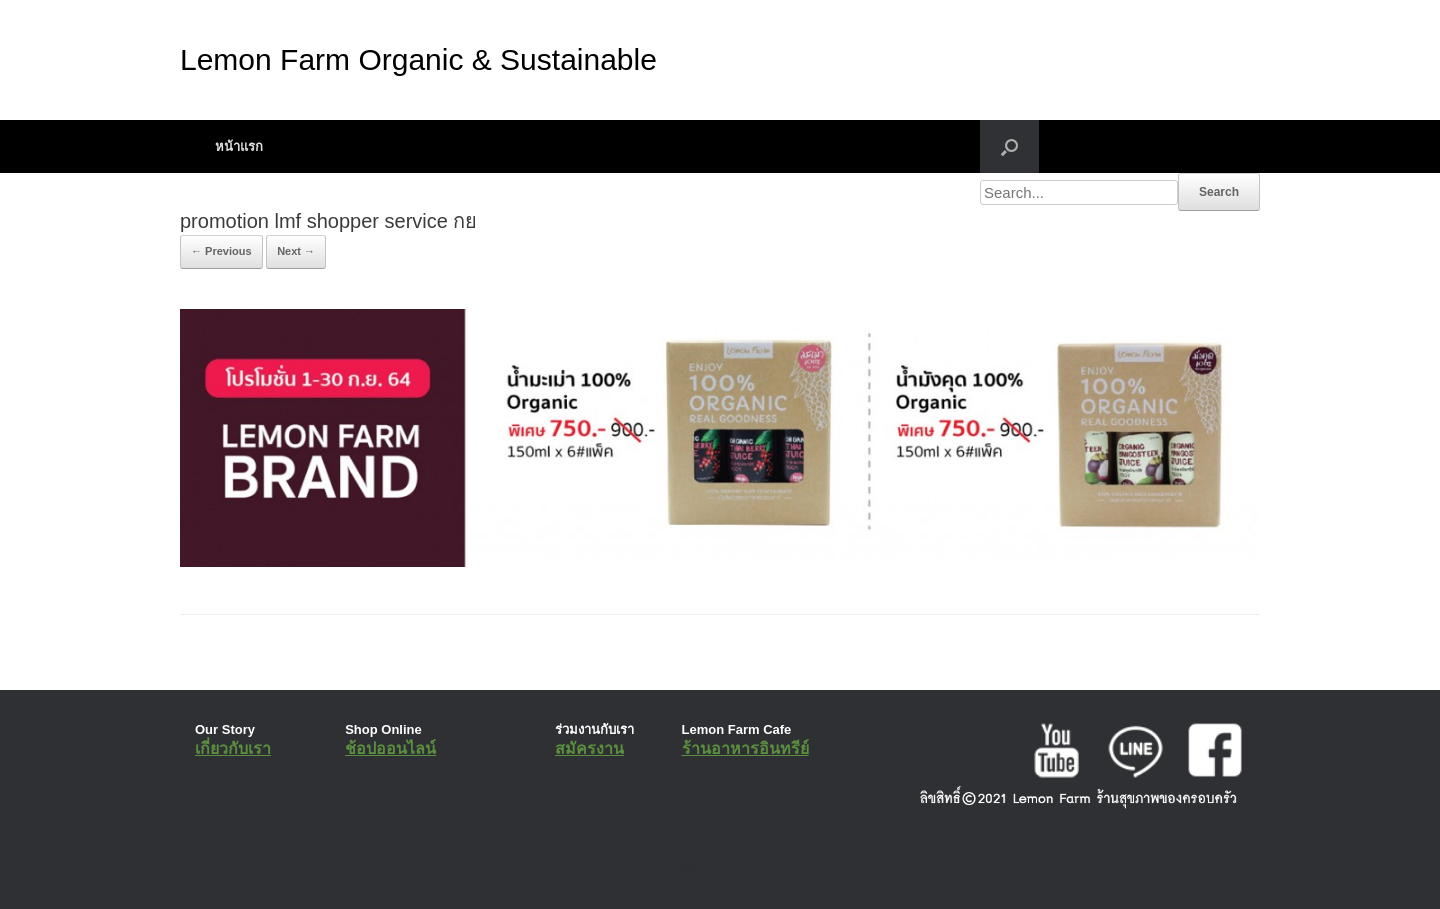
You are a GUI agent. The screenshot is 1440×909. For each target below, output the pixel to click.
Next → (296, 251)
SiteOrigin (705, 868)
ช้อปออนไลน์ (390, 748)
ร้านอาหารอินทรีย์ (745, 748)
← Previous (221, 251)
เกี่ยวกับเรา (233, 748)
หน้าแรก (239, 146)
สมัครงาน (589, 748)
